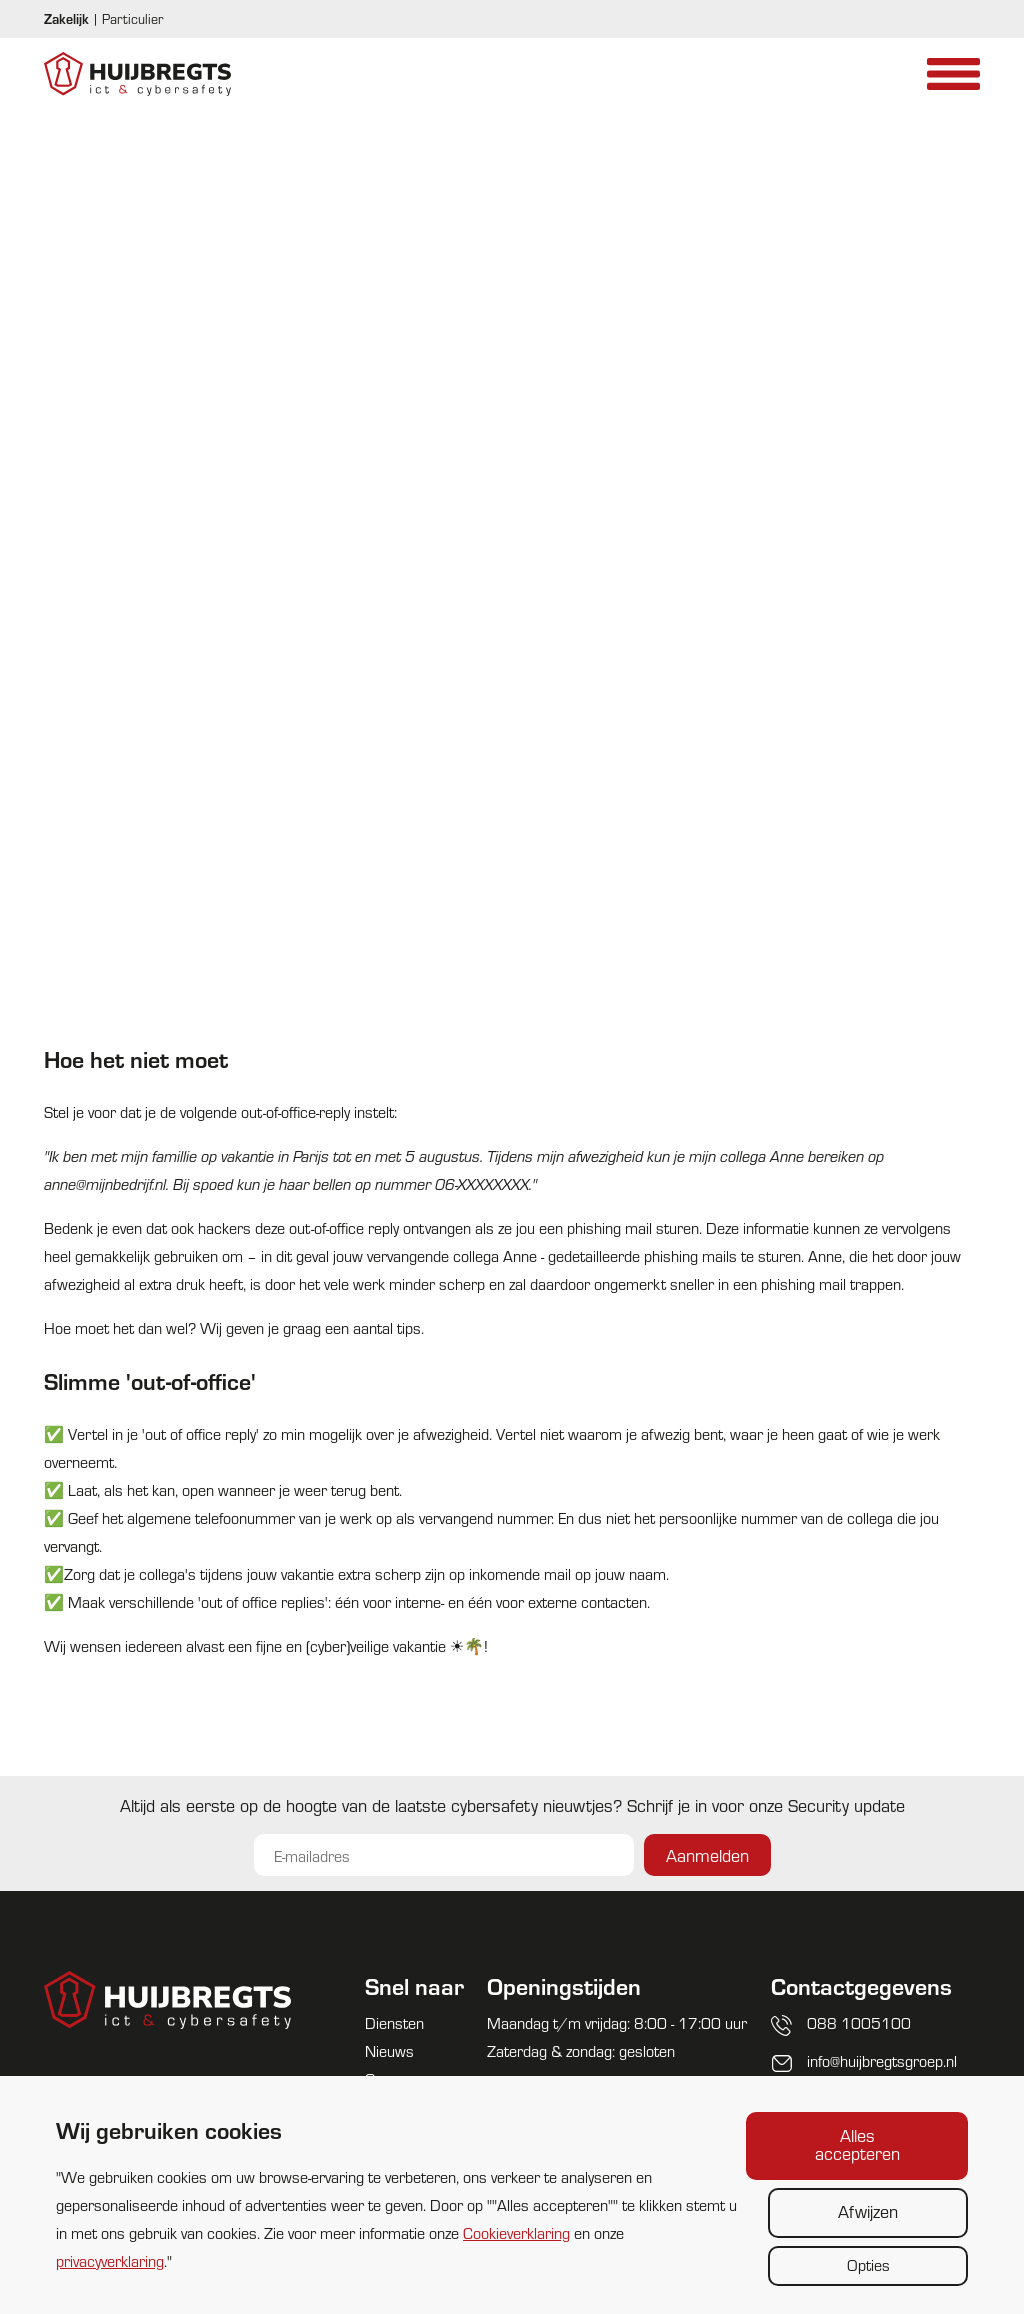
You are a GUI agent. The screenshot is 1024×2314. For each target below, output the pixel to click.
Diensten (394, 2022)
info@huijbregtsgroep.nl (882, 2060)
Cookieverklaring (516, 2232)
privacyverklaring (110, 2260)
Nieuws (389, 2050)
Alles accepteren (857, 2143)
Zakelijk (66, 18)
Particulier (132, 18)
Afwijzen (868, 2210)
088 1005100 (859, 2022)
